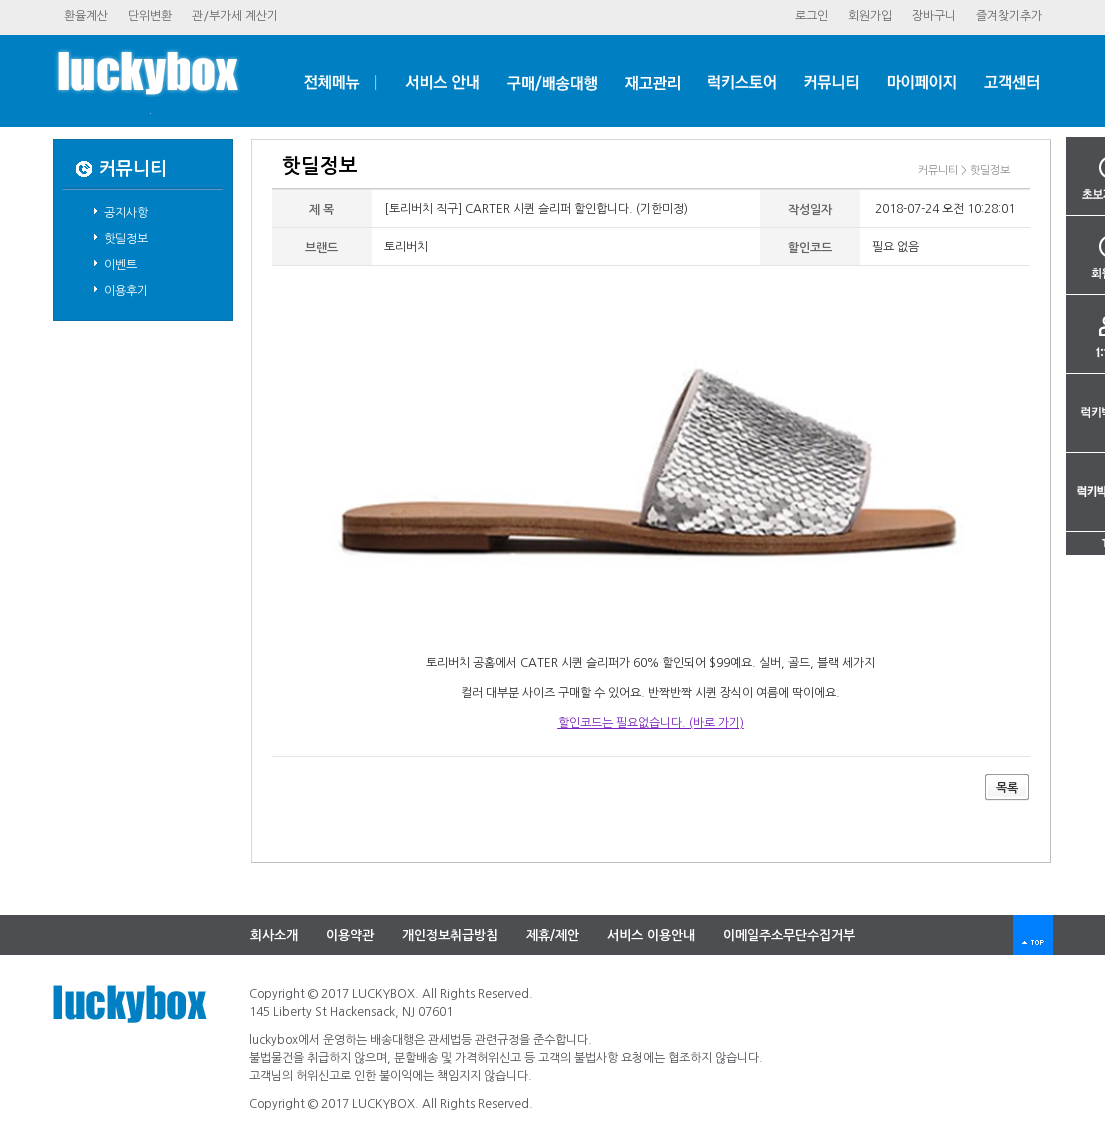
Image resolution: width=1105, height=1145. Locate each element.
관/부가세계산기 (235, 16)
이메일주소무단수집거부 (789, 935)
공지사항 (126, 213)
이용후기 (126, 291)
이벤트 (120, 265)
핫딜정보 (126, 239)
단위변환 (150, 16)
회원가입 (870, 16)
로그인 (811, 16)
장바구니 (934, 16)
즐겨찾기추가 (1009, 16)
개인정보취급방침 (450, 935)
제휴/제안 (552, 935)
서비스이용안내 (651, 935)
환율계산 (86, 16)
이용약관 (350, 935)
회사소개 (274, 935)
